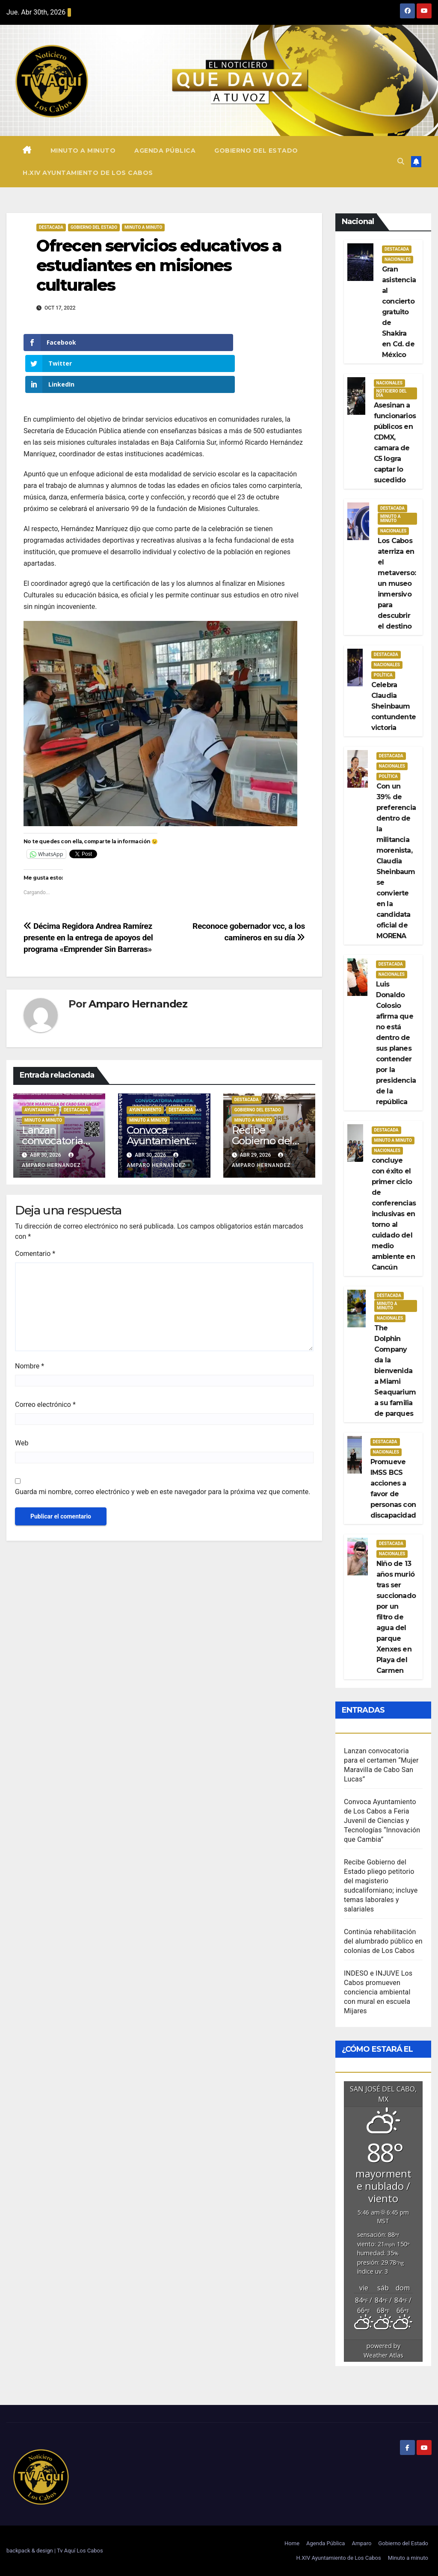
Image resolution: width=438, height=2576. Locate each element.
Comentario (35, 1212)
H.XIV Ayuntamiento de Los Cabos (88, 173)
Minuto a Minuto (143, 227)
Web (21, 1401)
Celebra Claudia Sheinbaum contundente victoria (393, 706)
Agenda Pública (164, 150)
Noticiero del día (391, 393)
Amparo (361, 2543)
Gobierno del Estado (256, 150)
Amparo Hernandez (138, 962)
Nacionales (398, 259)
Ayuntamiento (40, 1068)
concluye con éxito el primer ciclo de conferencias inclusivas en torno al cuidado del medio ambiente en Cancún (394, 1213)
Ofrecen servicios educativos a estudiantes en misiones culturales (158, 265)
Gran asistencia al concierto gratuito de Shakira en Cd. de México (399, 312)
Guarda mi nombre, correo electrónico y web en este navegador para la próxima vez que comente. (162, 1450)
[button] (400, 161)
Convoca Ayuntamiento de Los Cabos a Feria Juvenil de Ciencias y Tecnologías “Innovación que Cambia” (382, 1820)
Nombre (29, 1324)
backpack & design (30, 2550)
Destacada (51, 227)
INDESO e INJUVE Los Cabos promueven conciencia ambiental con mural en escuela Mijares (378, 1992)
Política (383, 675)
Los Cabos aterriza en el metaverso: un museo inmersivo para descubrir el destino (397, 583)
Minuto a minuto (83, 150)
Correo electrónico (45, 1363)
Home (291, 2543)
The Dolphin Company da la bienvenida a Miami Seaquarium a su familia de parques (395, 1371)
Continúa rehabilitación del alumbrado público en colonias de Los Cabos (383, 1941)
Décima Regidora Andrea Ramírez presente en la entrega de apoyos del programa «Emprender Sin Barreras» (88, 896)
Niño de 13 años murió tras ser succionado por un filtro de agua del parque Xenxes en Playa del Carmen (396, 1617)
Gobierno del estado (94, 227)
